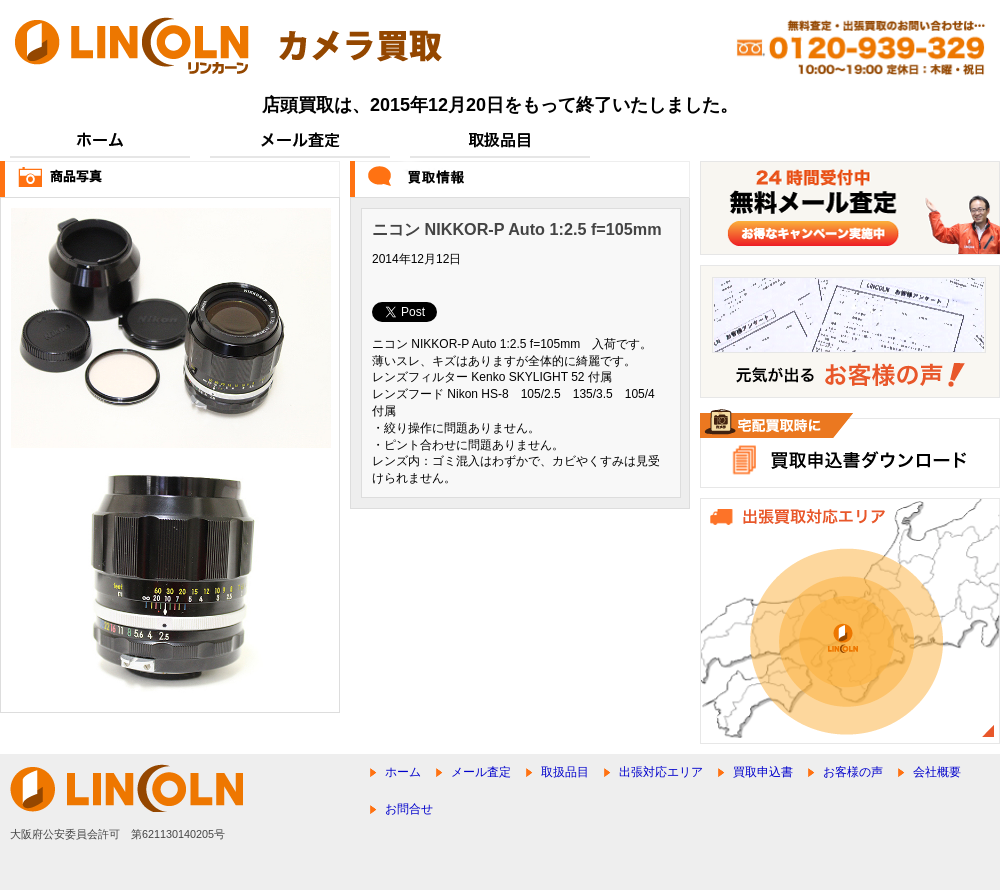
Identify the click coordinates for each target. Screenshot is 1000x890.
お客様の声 (853, 772)
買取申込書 (763, 772)
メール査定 (481, 772)
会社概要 (937, 772)
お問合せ (409, 809)
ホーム (403, 772)
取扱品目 (565, 772)
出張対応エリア (661, 772)
